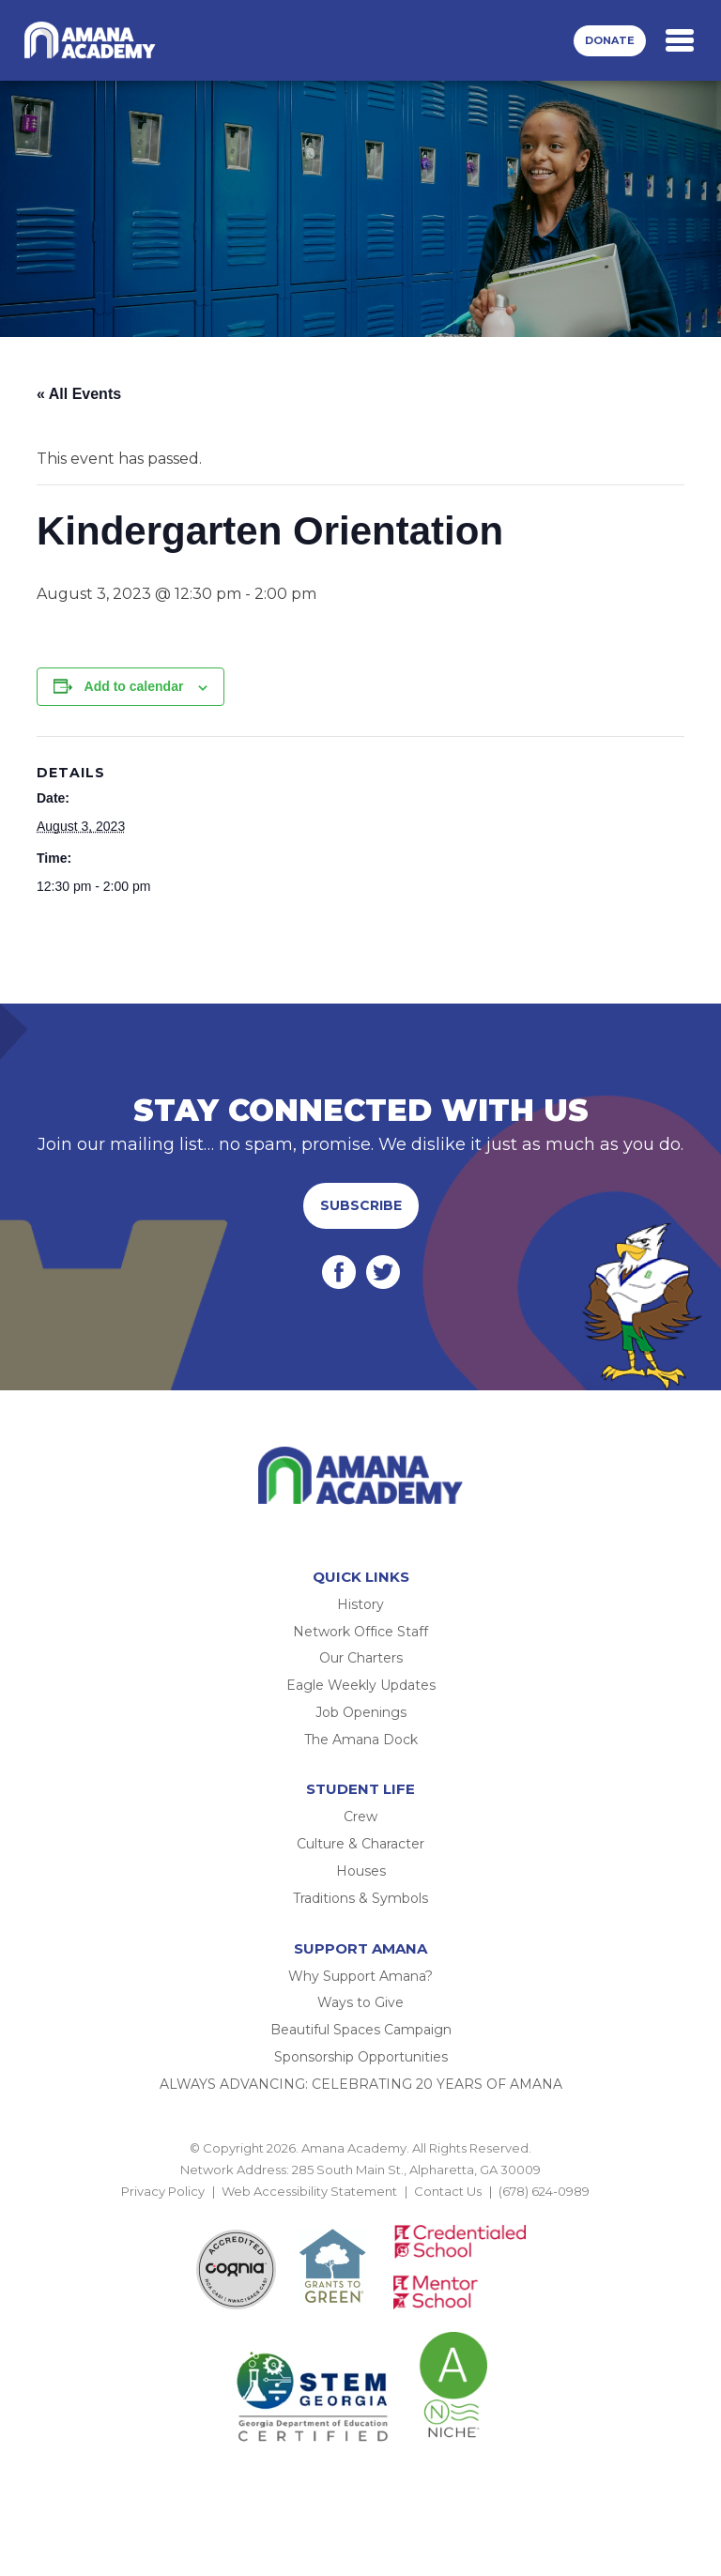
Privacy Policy (163, 2191)
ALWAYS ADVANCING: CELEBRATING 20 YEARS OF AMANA (361, 2084)
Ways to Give (360, 2002)
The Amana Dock (361, 1739)
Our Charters (361, 1657)
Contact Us (448, 2191)
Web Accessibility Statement (309, 2191)
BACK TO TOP (360, 2213)
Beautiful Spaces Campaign (361, 2029)
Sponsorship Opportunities (361, 2056)
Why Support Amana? (360, 1976)
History (360, 1604)
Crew (360, 1816)
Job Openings (361, 1712)
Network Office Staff (360, 1631)
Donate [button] (610, 40)
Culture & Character (360, 1843)
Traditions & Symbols (360, 1898)
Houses (361, 1871)
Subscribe (361, 1205)
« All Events (79, 394)
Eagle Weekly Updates (361, 1685)
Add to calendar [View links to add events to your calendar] (134, 686)
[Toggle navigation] (679, 40)
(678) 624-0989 (544, 2191)
